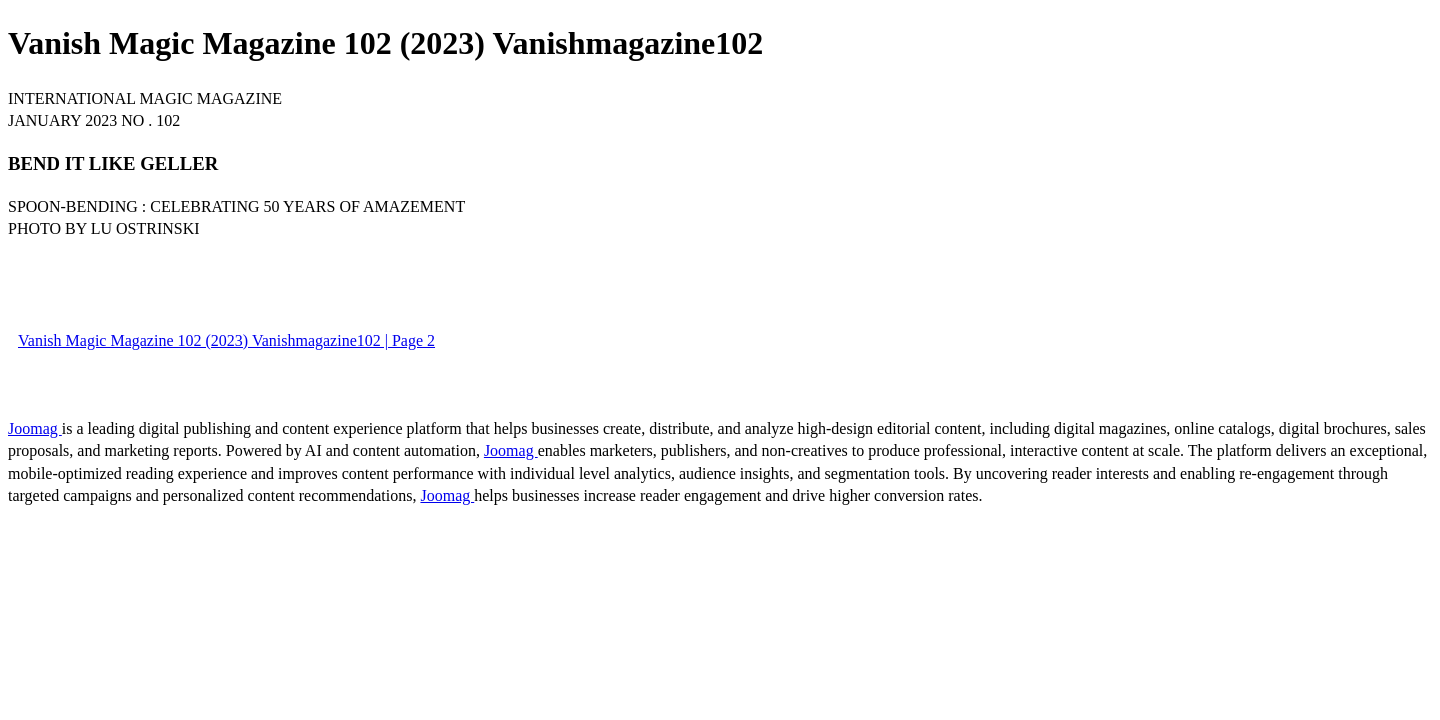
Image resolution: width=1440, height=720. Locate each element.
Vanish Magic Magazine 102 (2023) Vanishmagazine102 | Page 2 (226, 340)
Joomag (35, 428)
